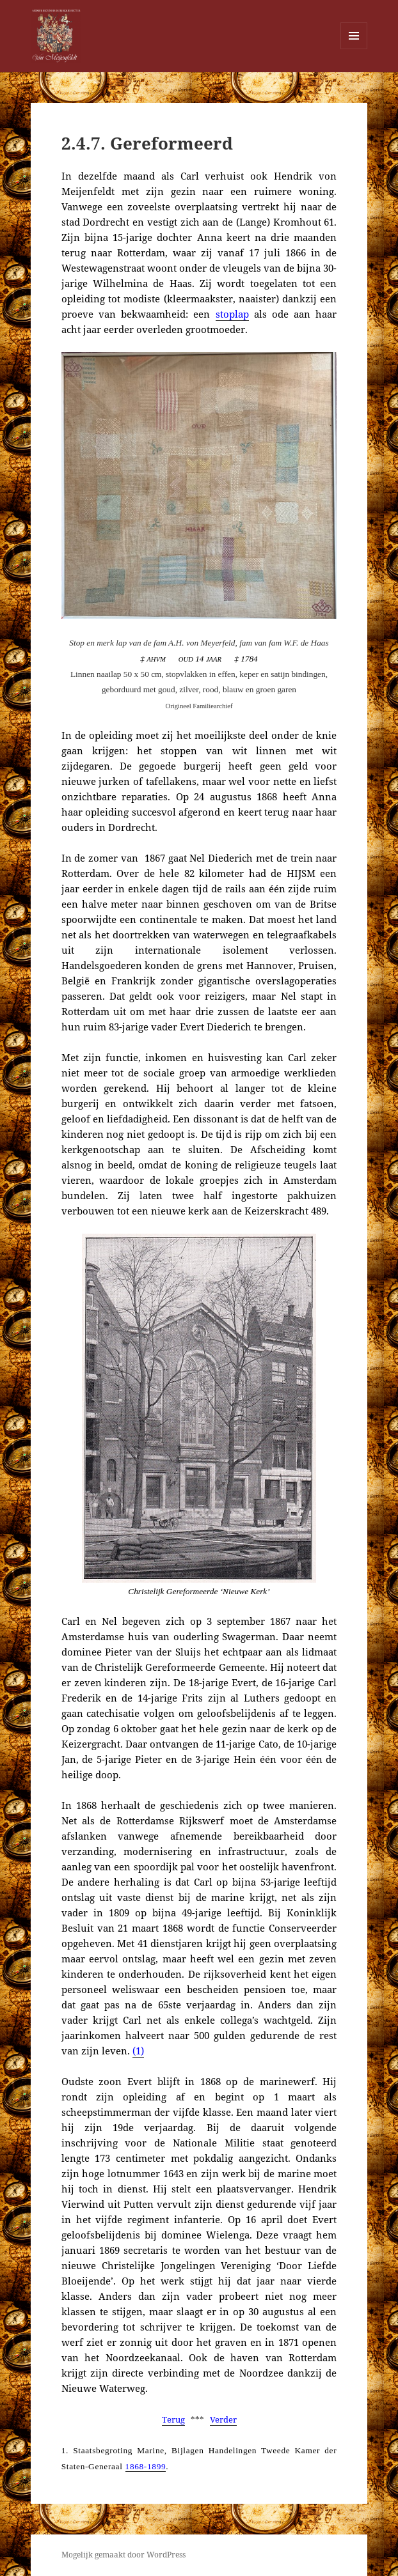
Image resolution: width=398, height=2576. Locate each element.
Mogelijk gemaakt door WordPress (123, 2554)
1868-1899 (145, 2466)
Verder (223, 2419)
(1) (138, 2050)
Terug (173, 2419)
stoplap (232, 313)
